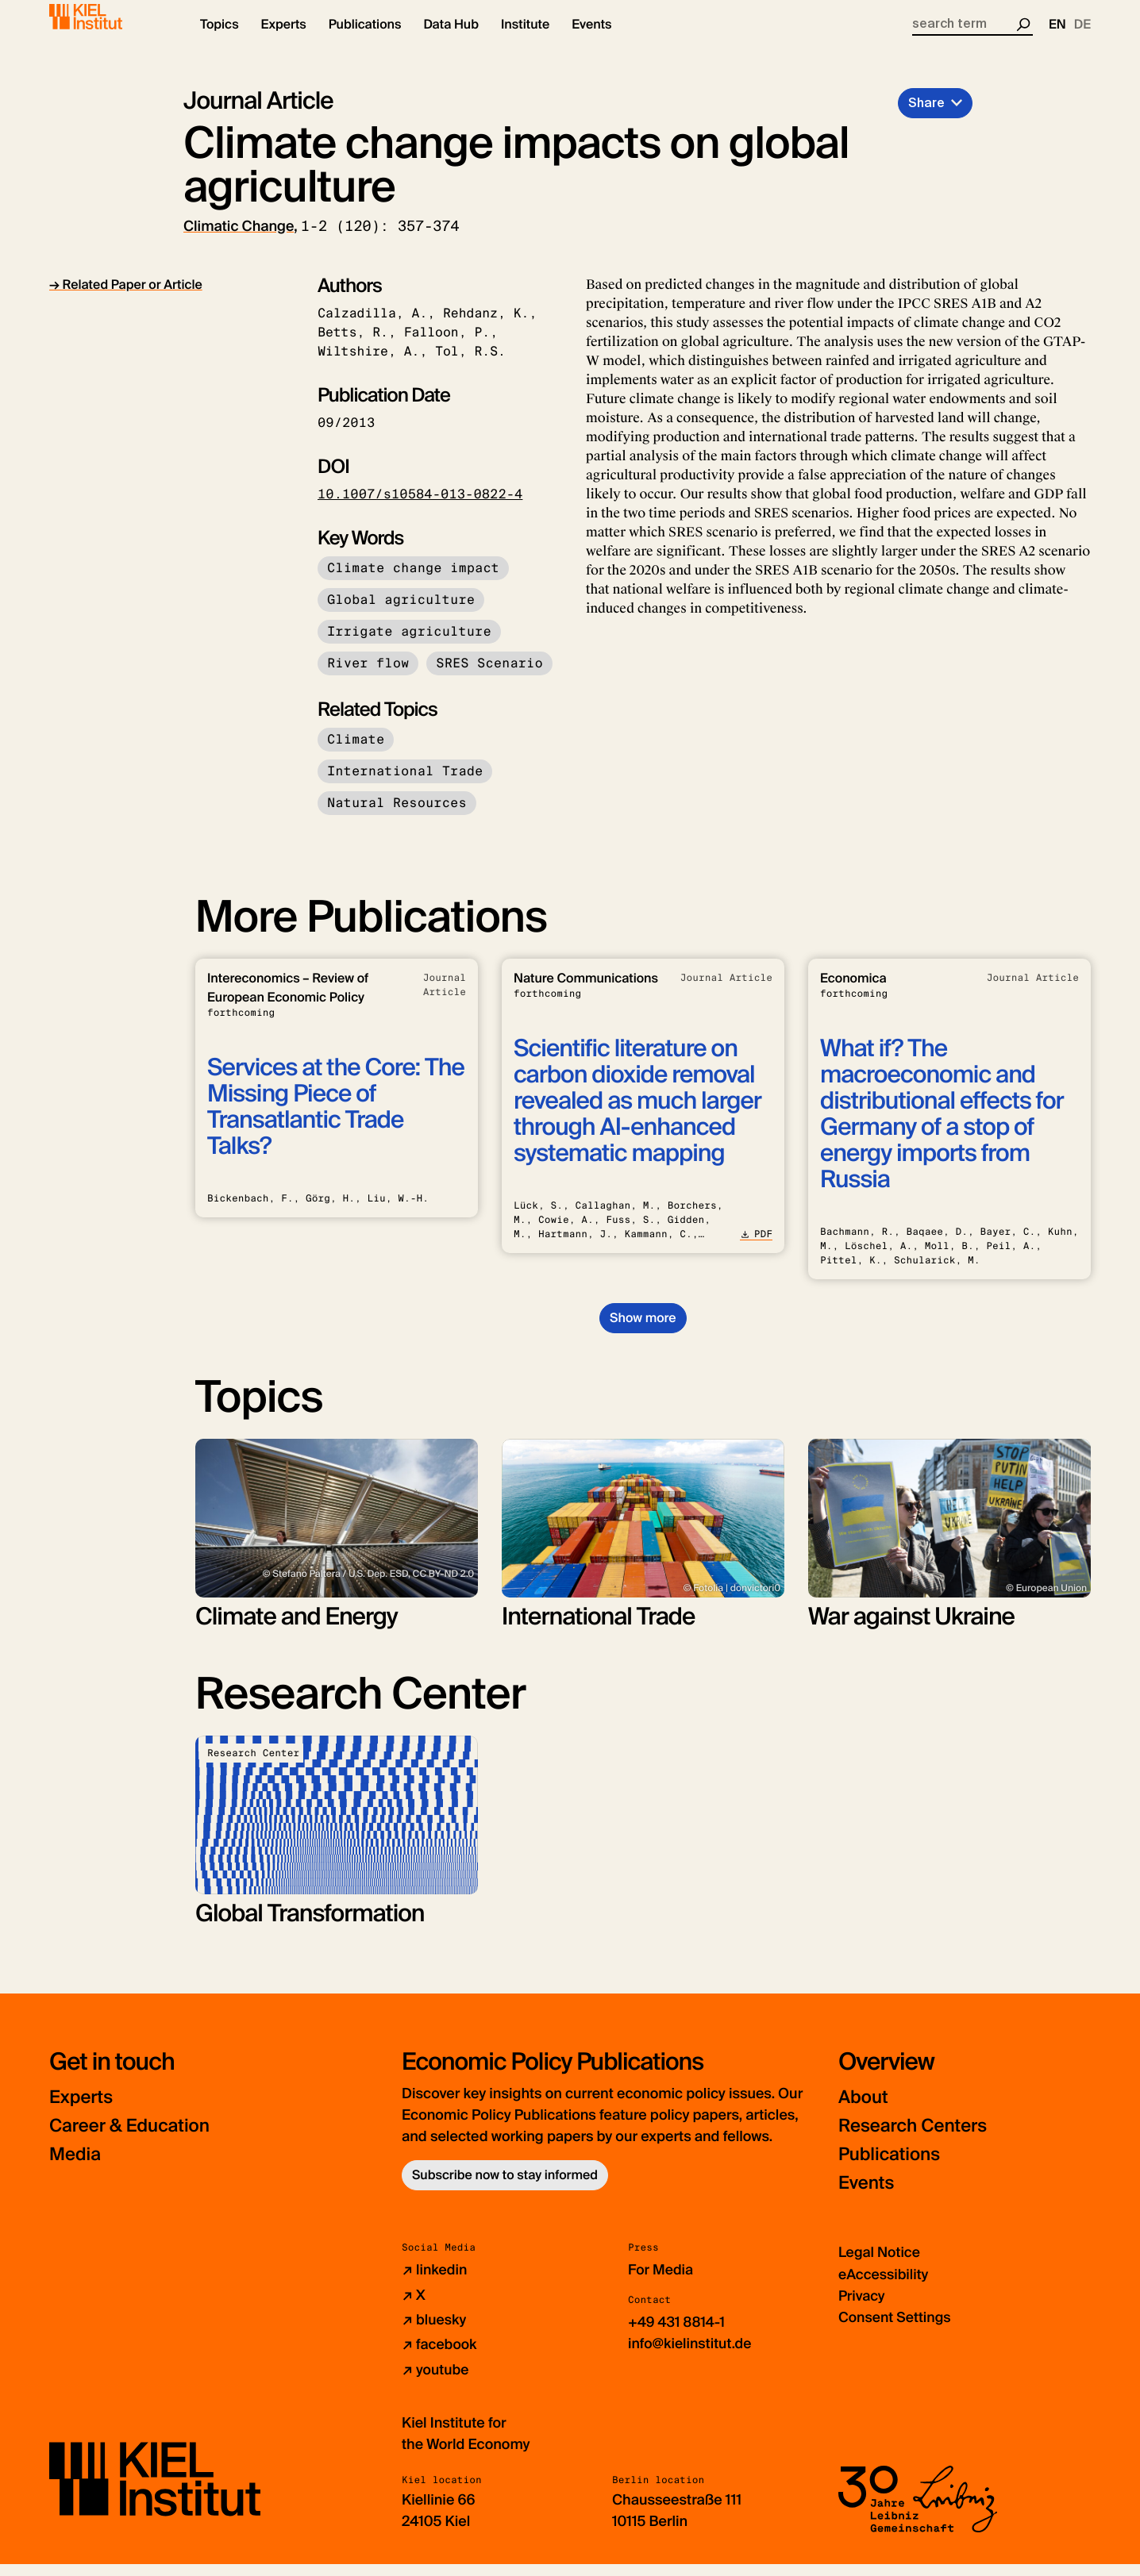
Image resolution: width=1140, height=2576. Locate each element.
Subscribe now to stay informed (505, 2188)
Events (868, 2196)
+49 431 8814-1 (677, 2334)
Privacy (862, 2308)
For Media (661, 2283)
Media (77, 2167)
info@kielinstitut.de (691, 2356)
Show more (643, 1331)
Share (926, 116)
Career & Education (135, 2139)
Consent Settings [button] (895, 2330)
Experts (83, 2110)
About (865, 2110)
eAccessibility (884, 2287)
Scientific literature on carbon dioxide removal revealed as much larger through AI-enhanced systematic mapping (637, 1114)
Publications (892, 2167)
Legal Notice (880, 2265)
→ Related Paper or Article (125, 298)
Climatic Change (238, 239)
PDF (756, 1247)
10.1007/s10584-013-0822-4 (420, 507)
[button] (219, 39)
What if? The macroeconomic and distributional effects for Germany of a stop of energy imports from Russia (942, 1128)
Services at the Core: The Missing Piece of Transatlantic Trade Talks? (335, 1120)
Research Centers (918, 2139)
